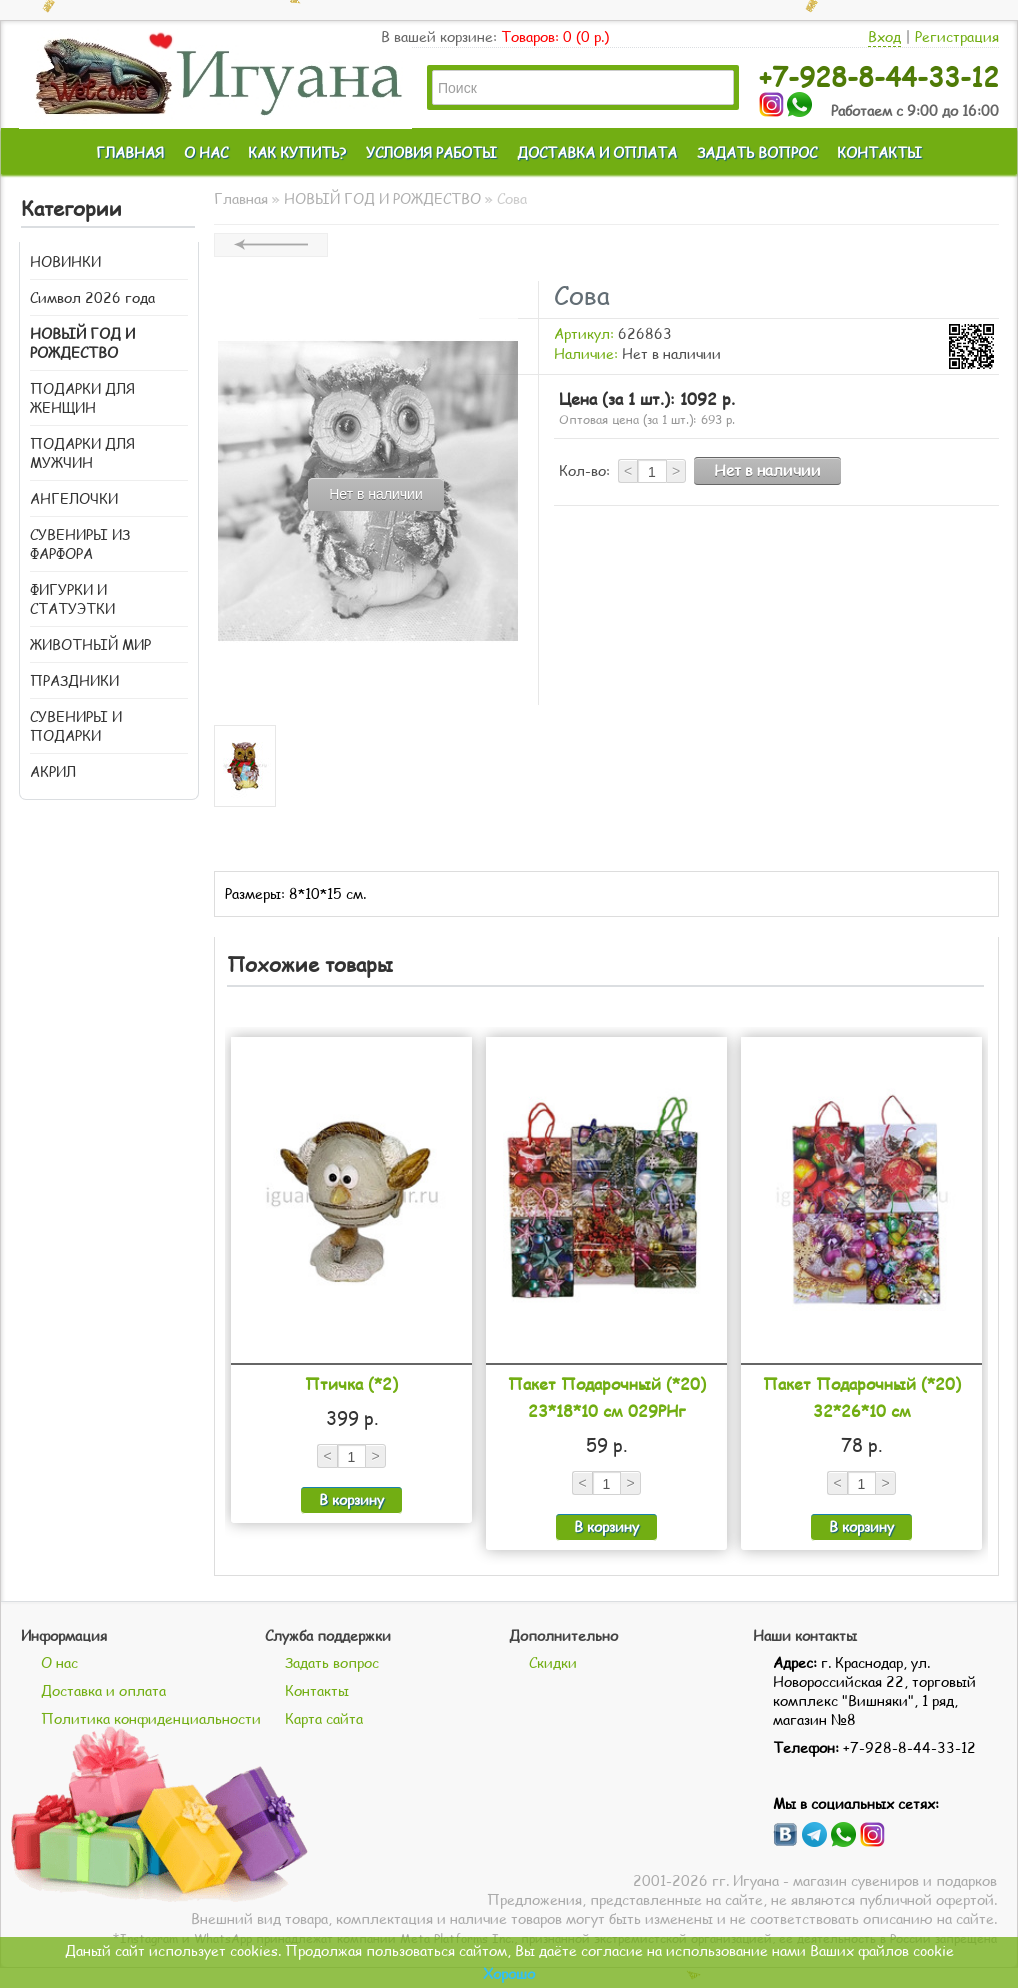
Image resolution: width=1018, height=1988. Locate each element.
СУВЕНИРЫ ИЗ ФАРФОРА (80, 544)
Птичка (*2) (351, 1383)
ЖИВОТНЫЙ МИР (90, 644)
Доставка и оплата (103, 1690)
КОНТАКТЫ (879, 152)
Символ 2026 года (92, 297)
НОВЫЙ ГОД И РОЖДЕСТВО (82, 343)
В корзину (351, 1499)
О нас (59, 1662)
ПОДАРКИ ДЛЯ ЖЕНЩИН (82, 398)
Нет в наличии (767, 470)
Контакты (317, 1690)
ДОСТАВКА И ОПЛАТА (597, 152)
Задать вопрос (332, 1662)
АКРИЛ (53, 771)
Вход (884, 36)
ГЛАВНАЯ (130, 152)
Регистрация (957, 36)
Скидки (553, 1662)
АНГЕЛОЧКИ (74, 498)
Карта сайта (324, 1718)
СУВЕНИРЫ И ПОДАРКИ (76, 726)
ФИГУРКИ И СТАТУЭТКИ (72, 599)
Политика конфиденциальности (151, 1718)
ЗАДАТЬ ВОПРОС (757, 152)
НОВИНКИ (65, 261)
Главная (241, 198)
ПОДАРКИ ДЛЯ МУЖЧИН (82, 453)
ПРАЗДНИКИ (74, 680)
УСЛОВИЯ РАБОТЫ (431, 152)
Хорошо (509, 1973)
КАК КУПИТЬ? (297, 152)
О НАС (206, 152)
